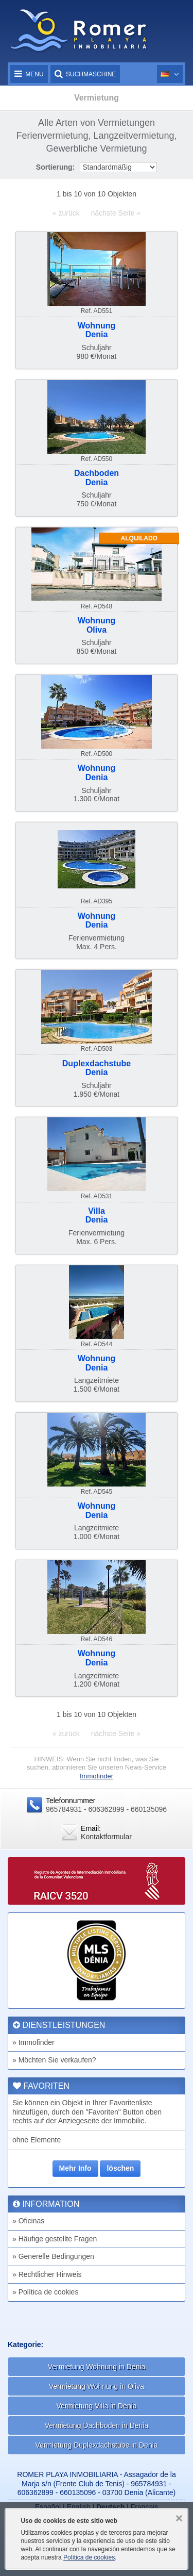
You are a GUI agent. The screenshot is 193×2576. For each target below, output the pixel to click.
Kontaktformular (106, 1836)
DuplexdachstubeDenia (96, 1068)
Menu (29, 74)
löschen (120, 2168)
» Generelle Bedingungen (53, 2256)
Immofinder (96, 1776)
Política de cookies (89, 2557)
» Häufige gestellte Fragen (54, 2239)
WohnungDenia (96, 330)
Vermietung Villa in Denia (96, 2406)
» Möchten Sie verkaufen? (54, 2060)
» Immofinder (33, 2042)
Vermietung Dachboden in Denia (97, 2425)
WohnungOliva (96, 625)
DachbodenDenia (96, 478)
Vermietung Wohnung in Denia (97, 2367)
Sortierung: (55, 167)
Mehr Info (75, 2168)
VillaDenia (96, 1216)
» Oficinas (28, 2221)
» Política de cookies (45, 2292)
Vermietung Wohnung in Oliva (96, 2386)
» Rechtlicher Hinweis (47, 2274)
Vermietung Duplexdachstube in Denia (96, 2445)
